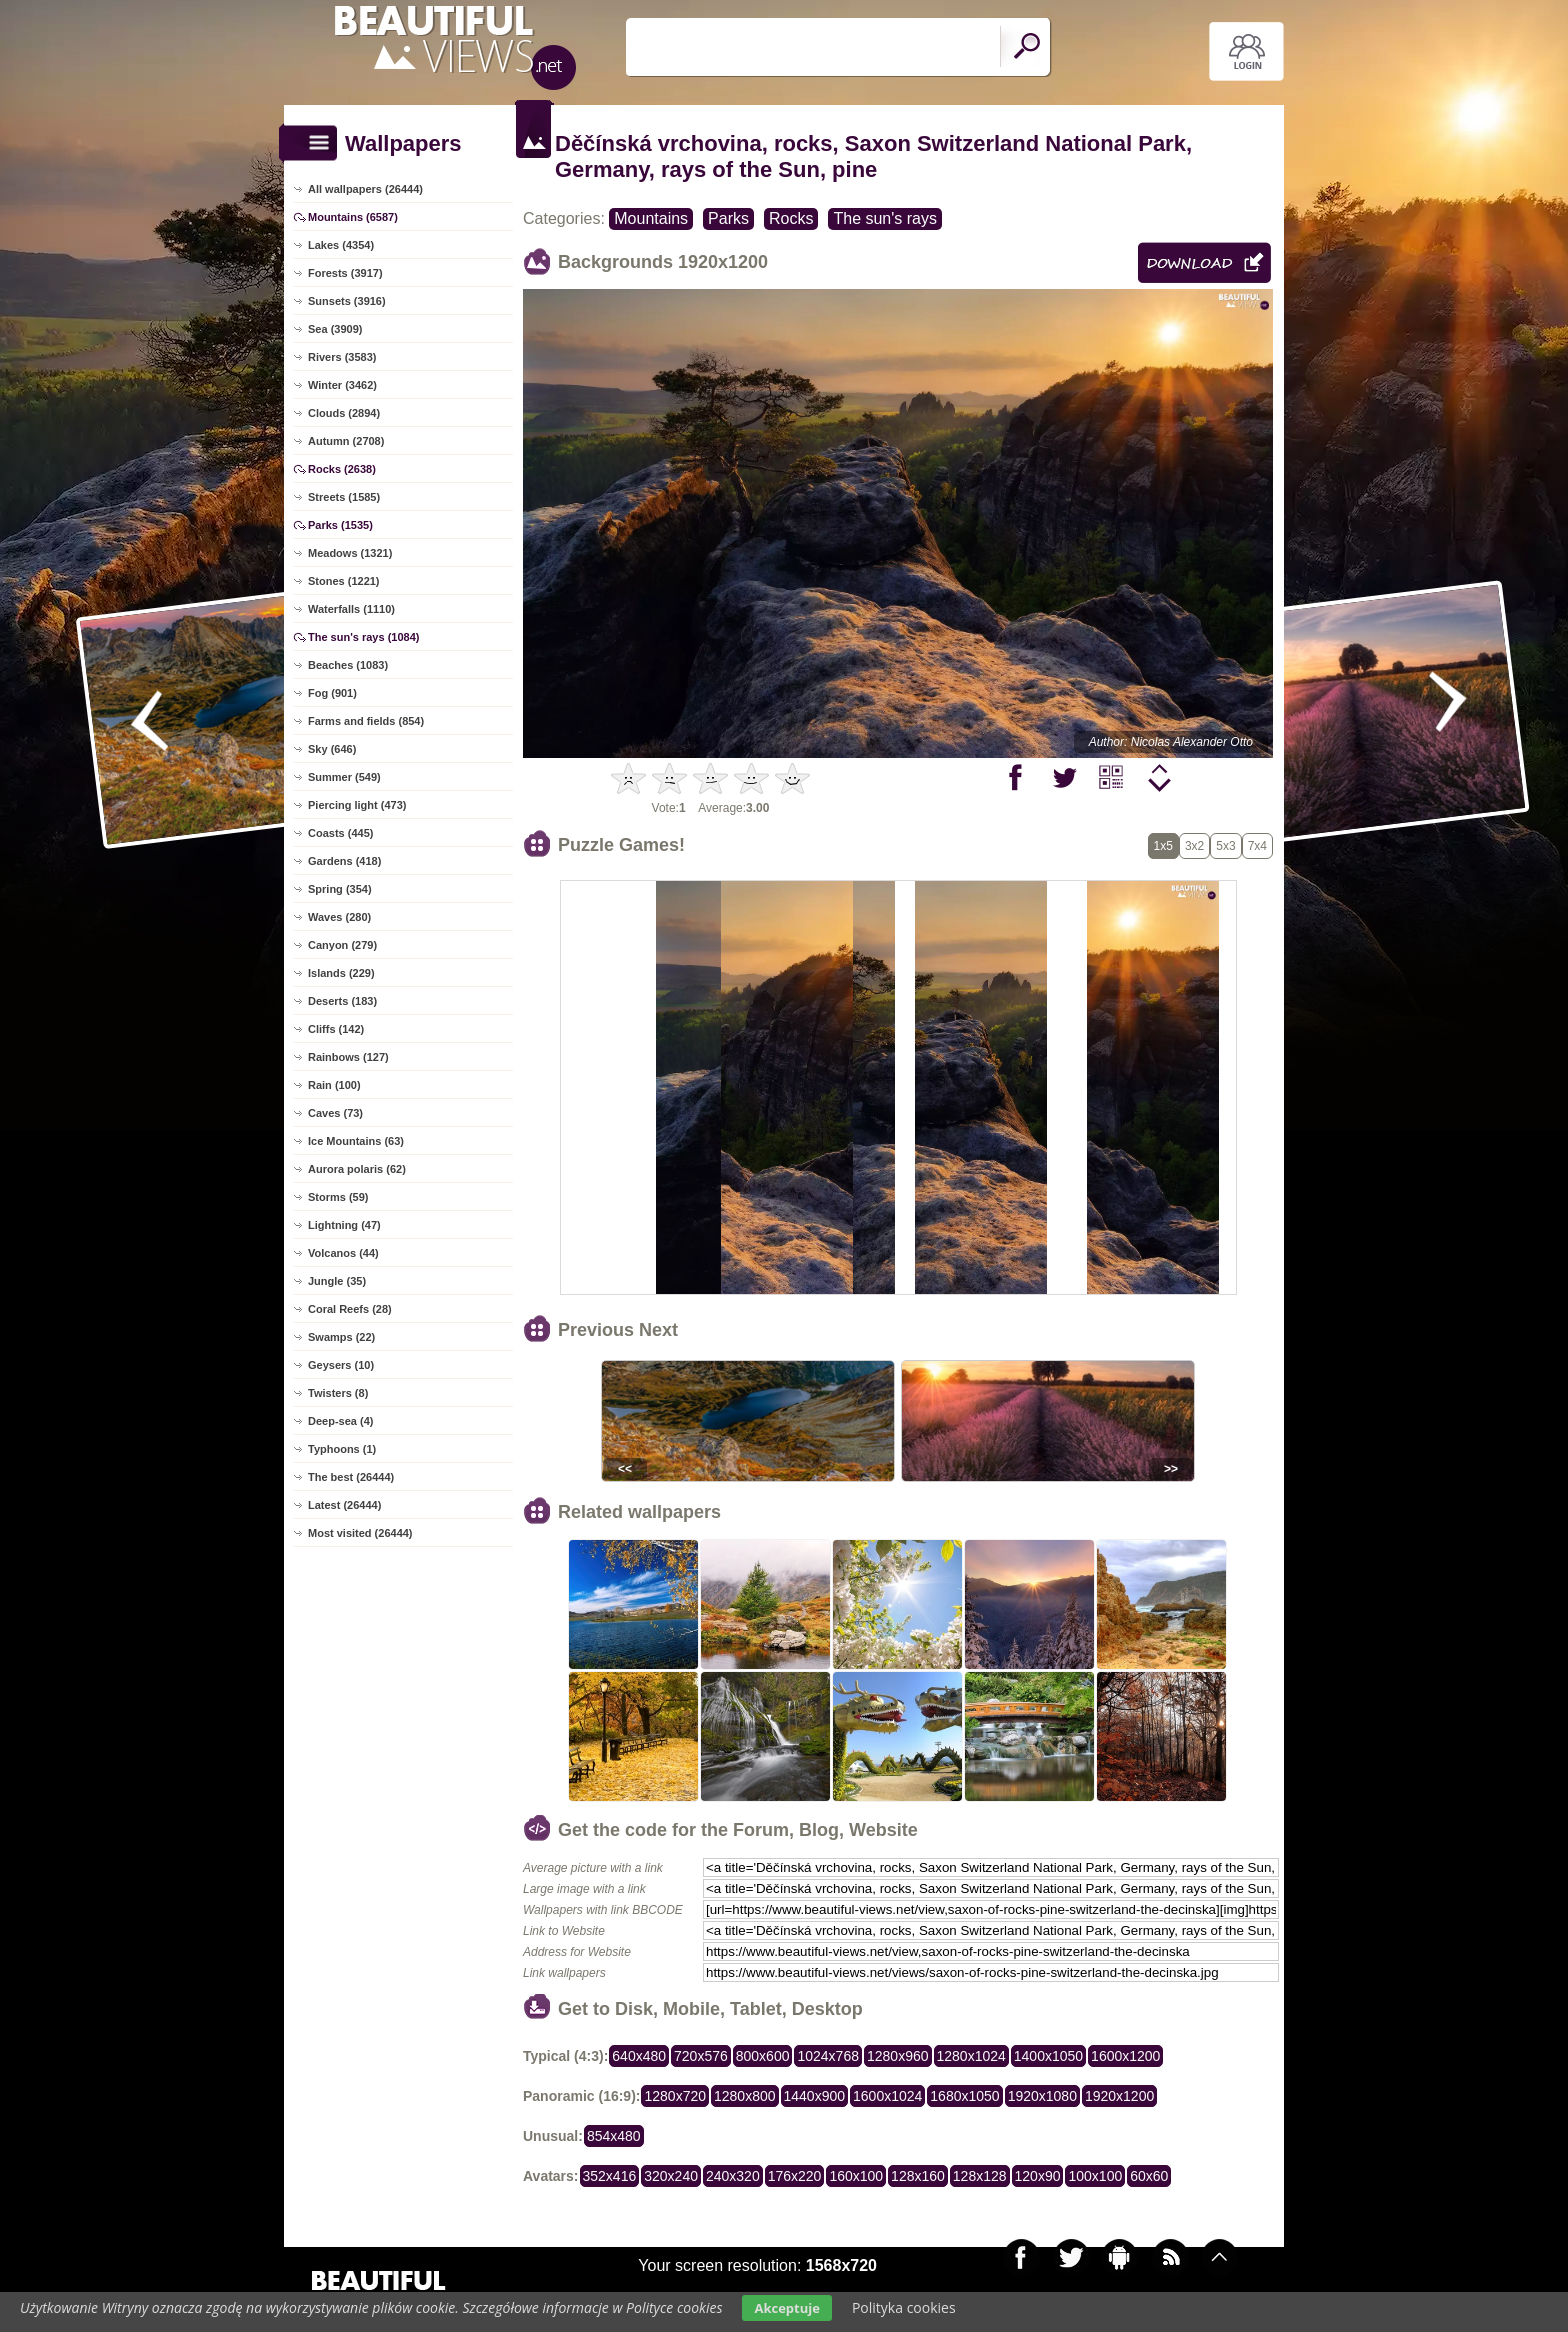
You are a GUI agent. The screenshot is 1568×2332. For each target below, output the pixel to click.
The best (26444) (351, 1477)
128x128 (980, 2176)
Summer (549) (344, 777)
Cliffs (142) (336, 1029)
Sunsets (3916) (347, 301)
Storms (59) (338, 1197)
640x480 (639, 2056)
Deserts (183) (342, 1001)
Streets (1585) (344, 497)
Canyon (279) (342, 945)
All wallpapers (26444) (365, 189)
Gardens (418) (344, 861)
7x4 (1257, 846)
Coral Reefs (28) (350, 1309)
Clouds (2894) (344, 413)
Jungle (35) (337, 1281)
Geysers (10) (341, 1365)
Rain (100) (334, 1085)
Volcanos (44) (343, 1253)
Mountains (651, 218)
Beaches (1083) (348, 665)
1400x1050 (1048, 2056)
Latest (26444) (344, 1505)
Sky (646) (332, 749)
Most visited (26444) (360, 1533)
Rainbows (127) (348, 1057)
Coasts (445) (340, 833)
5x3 (1225, 846)
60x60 (1149, 2176)
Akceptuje (786, 2308)
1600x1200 (1125, 2056)
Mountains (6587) (353, 217)
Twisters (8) (338, 1393)
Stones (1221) (344, 581)
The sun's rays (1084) (363, 637)
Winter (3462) (342, 385)
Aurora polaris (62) (357, 1169)
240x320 (733, 2176)
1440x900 (815, 2096)
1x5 (1163, 846)
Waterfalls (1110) (351, 609)
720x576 (701, 2056)
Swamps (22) (341, 1337)
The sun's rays (885, 218)
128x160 (918, 2176)
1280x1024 (971, 2056)
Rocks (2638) (342, 469)
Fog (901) (332, 693)
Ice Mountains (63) (356, 1141)
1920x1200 (1119, 2096)
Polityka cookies (904, 2307)
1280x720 (675, 2096)
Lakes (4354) (341, 245)
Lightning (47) (344, 1225)
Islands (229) (341, 973)
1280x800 (745, 2096)
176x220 (795, 2176)
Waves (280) (339, 917)
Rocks (791, 218)
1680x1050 (964, 2096)
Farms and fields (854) (366, 721)
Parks (728, 218)
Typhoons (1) (342, 1449)
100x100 (1095, 2176)
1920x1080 (1042, 2096)
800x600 (763, 2056)
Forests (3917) (345, 273)
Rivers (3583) (342, 357)
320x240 (671, 2176)
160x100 (856, 2176)
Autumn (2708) (346, 441)
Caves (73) (335, 1113)
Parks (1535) (340, 525)
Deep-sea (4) (340, 1421)
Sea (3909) (335, 329)
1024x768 (828, 2056)
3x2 (1194, 846)
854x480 (614, 2136)
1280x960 (898, 2056)
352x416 (610, 2176)
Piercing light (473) (357, 805)
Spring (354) (340, 889)
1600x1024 (887, 2096)
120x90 (1038, 2176)
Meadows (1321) (350, 553)
